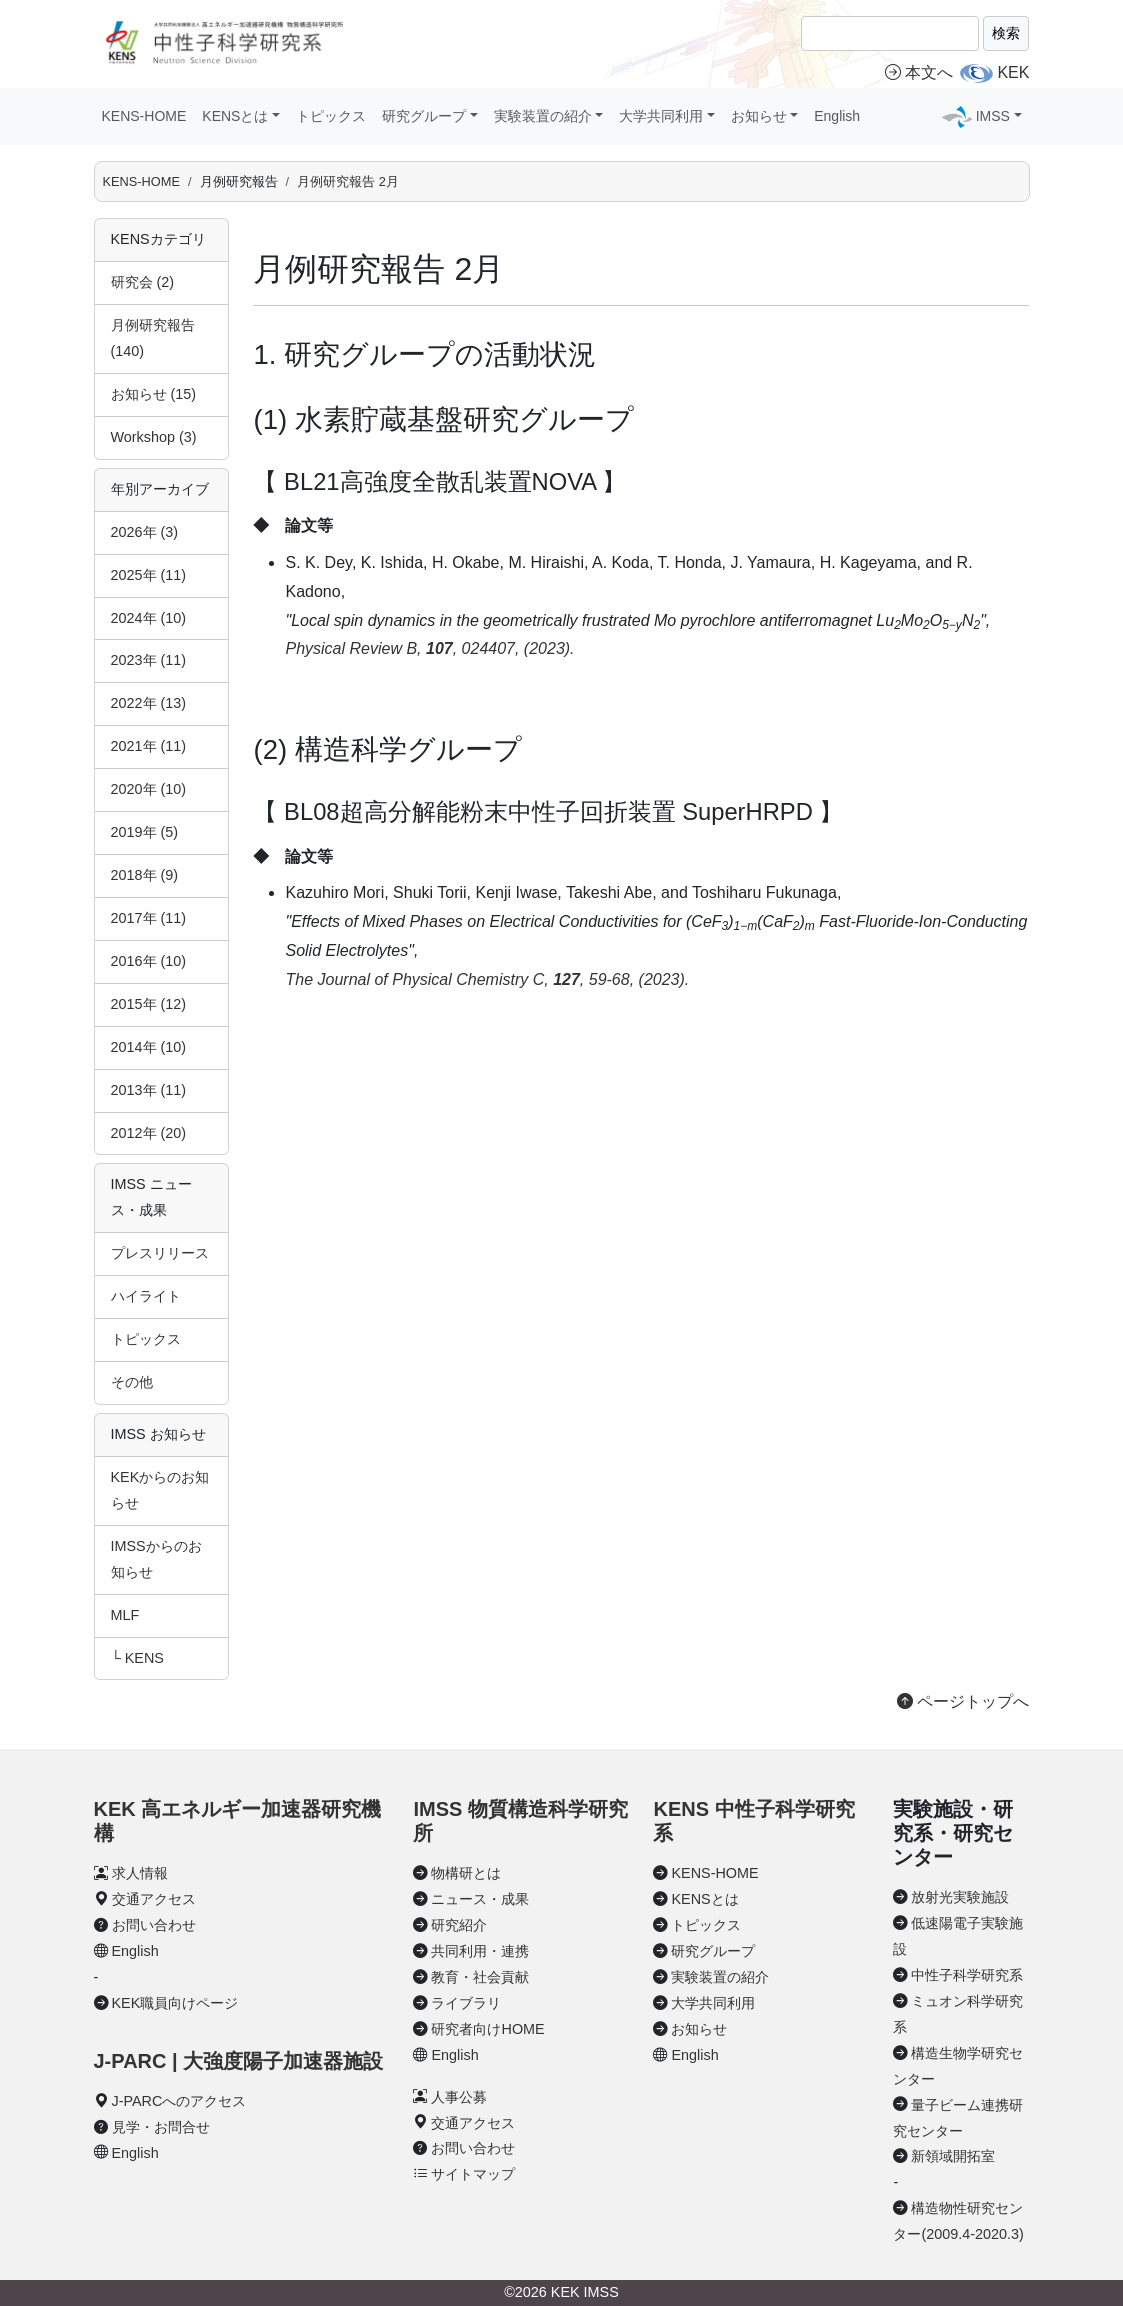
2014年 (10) (149, 1047)
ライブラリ (466, 2003)
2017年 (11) (149, 918)
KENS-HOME (144, 116)
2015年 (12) (149, 1004)
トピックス (331, 116)
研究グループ (713, 1951)
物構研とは (466, 1873)
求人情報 (140, 1873)
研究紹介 (459, 1925)
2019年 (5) (145, 832)
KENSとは (704, 1899)
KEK (1013, 72)
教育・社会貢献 (480, 1977)
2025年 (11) (149, 575)
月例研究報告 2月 (348, 181)
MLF (125, 1615)
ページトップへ (963, 1701)
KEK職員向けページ (175, 2003)
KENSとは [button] (235, 116)
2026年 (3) (145, 532)
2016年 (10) (149, 961)
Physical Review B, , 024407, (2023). (429, 648)
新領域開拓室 (953, 2156)
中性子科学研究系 (967, 1975)
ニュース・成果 (480, 1899)
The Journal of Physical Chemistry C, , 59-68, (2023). (487, 979)
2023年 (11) (149, 660)
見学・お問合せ (161, 2127)
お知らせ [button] (759, 116)
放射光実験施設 (960, 1897)
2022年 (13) (149, 703)
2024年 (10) (149, 618)
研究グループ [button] (424, 116)
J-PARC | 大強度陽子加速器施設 (239, 2061)
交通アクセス (154, 1899)
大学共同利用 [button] (661, 116)
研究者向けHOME (487, 2029)
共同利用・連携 (480, 1951)
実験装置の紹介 (720, 1977)
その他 (132, 1382)
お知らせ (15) (154, 394)
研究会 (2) (143, 282)
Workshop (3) (154, 437)
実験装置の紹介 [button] (543, 116)
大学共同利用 (713, 2003)
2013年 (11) (149, 1090)
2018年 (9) (145, 875)
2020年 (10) (149, 789)
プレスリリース (160, 1253)
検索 (1006, 33)
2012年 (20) (149, 1133)
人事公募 (459, 2097)
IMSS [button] (993, 116)
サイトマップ (473, 2174)
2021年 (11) (149, 746)
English (837, 116)
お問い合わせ (154, 1925)
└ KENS (137, 1658)
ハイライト (146, 1296)
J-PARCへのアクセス (179, 2101)
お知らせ (699, 2029)
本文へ (919, 72)
